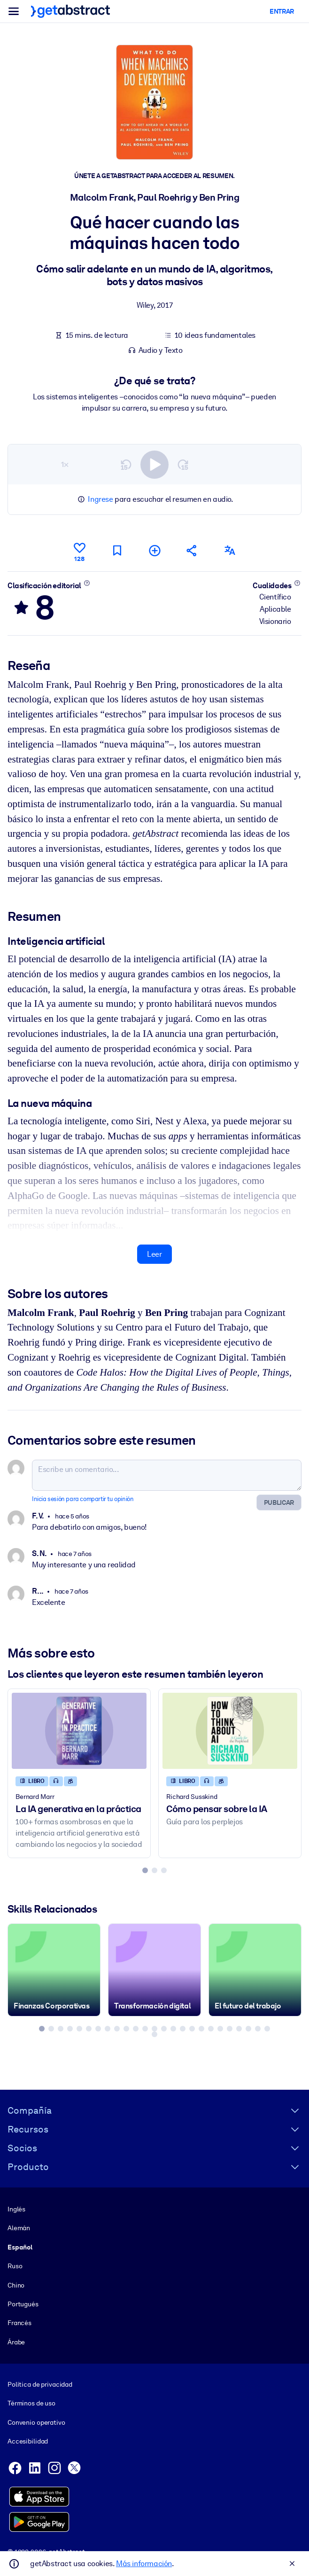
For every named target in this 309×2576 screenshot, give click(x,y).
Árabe (16, 2342)
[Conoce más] (86, 582)
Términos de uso (31, 2403)
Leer (154, 1253)
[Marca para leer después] (117, 550)
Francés (19, 2323)
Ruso (15, 2266)
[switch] (154, 464)
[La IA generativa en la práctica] (79, 1730)
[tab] (145, 1870)
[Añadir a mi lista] (154, 550)
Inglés (16, 2209)
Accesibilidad (28, 2441)
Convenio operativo (36, 2422)
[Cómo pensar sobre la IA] (229, 1730)
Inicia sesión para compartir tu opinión (82, 1498)
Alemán (19, 2228)
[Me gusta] (79, 550)
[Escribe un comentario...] (166, 1475)
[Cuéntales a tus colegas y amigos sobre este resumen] (192, 550)
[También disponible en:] (229, 550)
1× (65, 463)
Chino (16, 2284)
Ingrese (100, 499)
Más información (144, 2563)
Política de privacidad (40, 2384)
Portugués (23, 2304)
